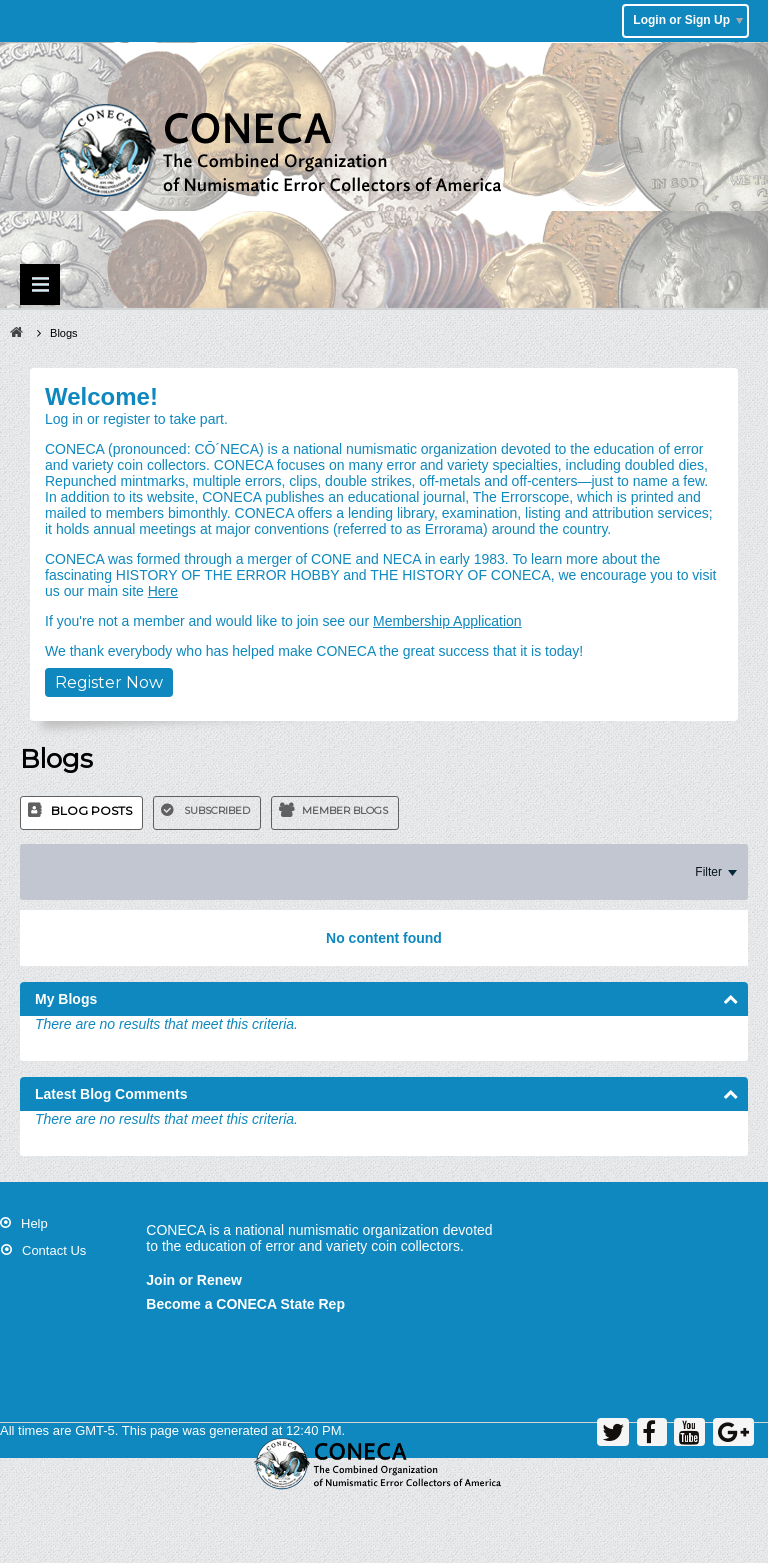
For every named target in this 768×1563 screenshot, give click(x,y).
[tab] (81, 813)
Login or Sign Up (688, 20)
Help (34, 1223)
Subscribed (217, 810)
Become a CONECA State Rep (245, 1304)
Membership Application (447, 621)
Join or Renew (194, 1280)
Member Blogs (345, 810)
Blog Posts (91, 810)
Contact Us (54, 1250)
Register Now (109, 682)
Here (163, 591)
